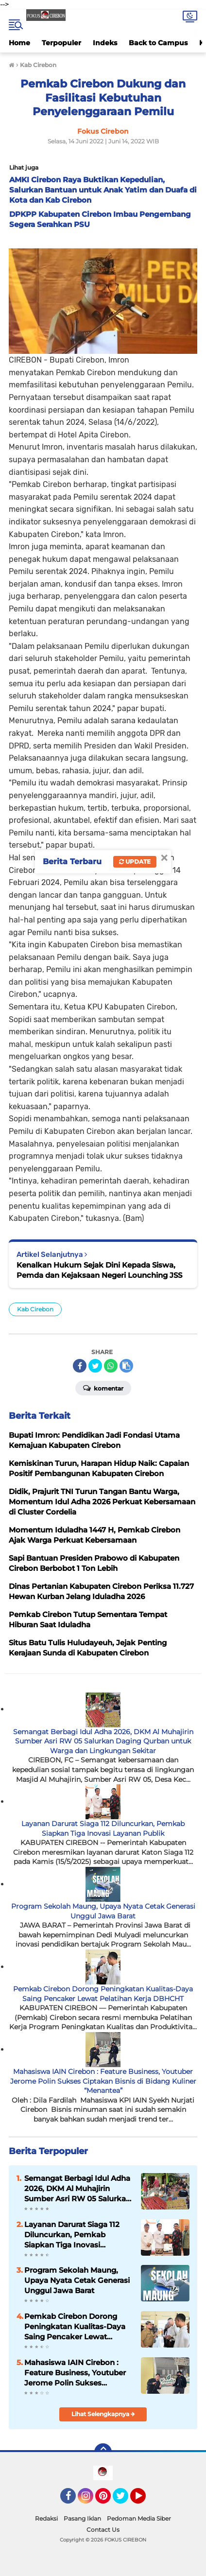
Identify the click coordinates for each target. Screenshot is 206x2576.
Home (19, 42)
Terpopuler (61, 42)
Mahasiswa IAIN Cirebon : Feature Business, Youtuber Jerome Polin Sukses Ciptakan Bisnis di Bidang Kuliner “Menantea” (103, 2081)
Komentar (103, 1387)
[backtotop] (103, 2452)
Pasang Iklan (82, 2518)
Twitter (125, 2500)
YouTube (144, 2500)
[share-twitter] (95, 1366)
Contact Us (103, 2529)
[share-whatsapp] (111, 1366)
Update (135, 861)
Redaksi (46, 2518)
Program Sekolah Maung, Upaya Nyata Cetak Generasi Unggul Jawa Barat (103, 1911)
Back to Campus (158, 42)
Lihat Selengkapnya (103, 2414)
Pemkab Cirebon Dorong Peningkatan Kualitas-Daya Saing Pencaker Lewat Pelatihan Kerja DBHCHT (103, 1993)
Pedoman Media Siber (139, 2518)
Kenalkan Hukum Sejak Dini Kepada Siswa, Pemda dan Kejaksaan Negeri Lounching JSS (99, 1270)
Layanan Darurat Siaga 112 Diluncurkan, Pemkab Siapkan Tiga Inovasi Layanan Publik (103, 1828)
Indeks (105, 42)
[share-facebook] (79, 1366)
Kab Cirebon (35, 1309)
